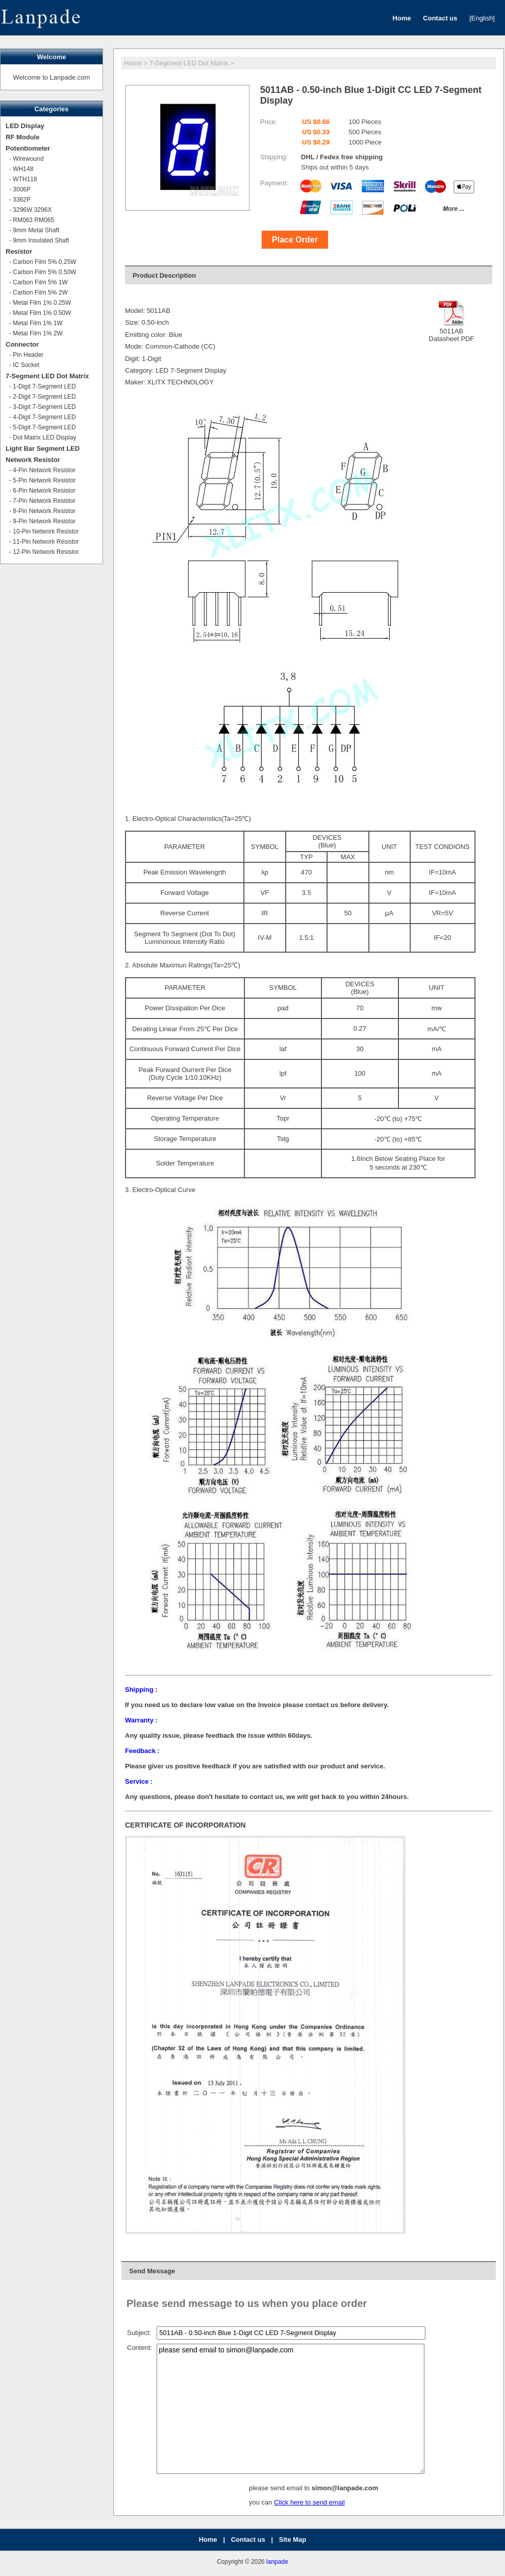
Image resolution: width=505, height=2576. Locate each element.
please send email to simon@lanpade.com (290, 2409)
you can (261, 2502)
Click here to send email (309, 2502)
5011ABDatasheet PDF (451, 331)
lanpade (277, 2561)
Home (133, 63)
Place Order (295, 239)
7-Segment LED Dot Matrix (189, 63)
